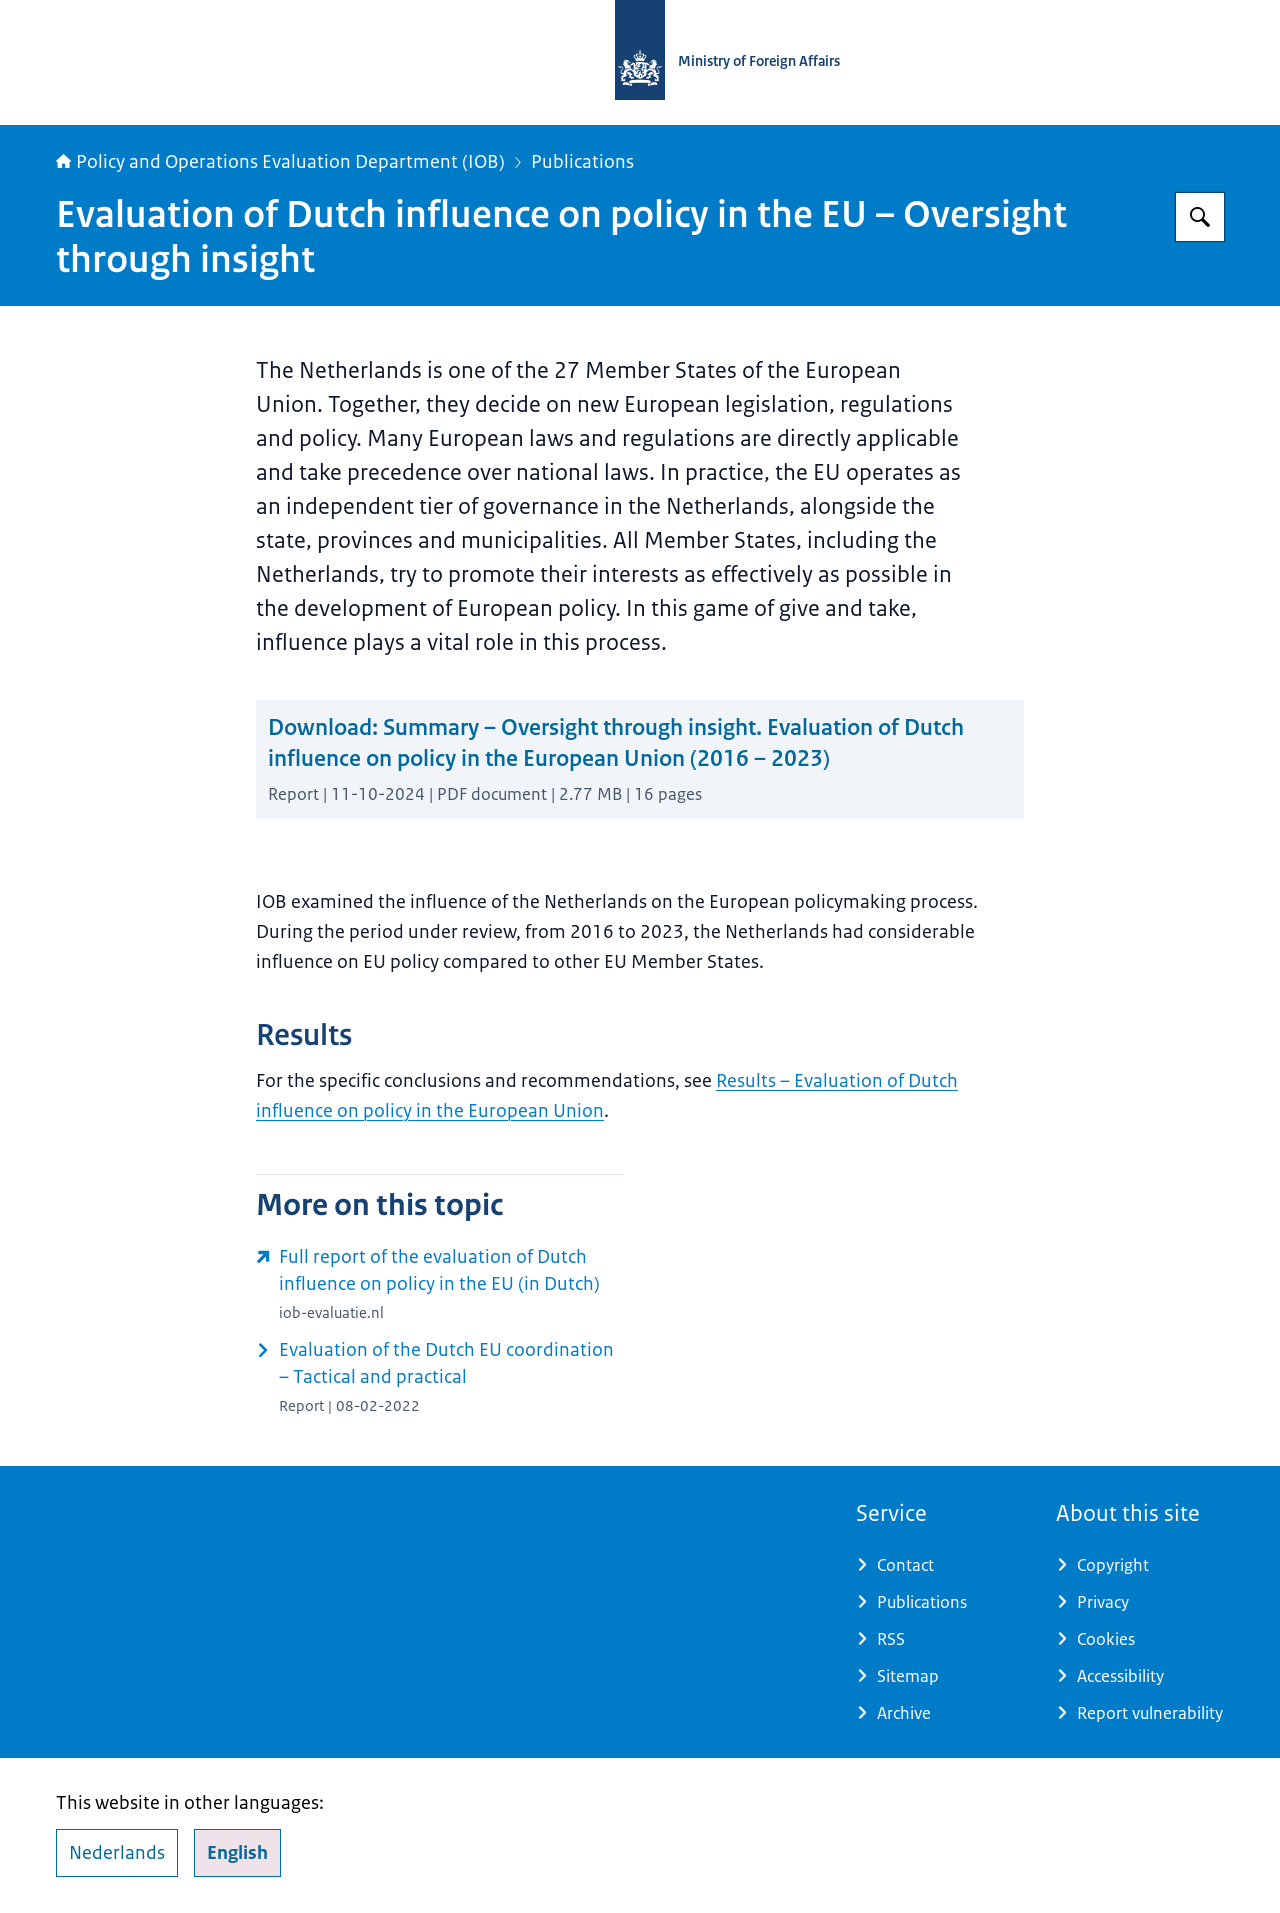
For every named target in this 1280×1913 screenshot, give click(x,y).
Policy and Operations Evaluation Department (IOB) (280, 162)
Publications (582, 162)
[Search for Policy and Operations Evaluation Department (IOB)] (1200, 217)
